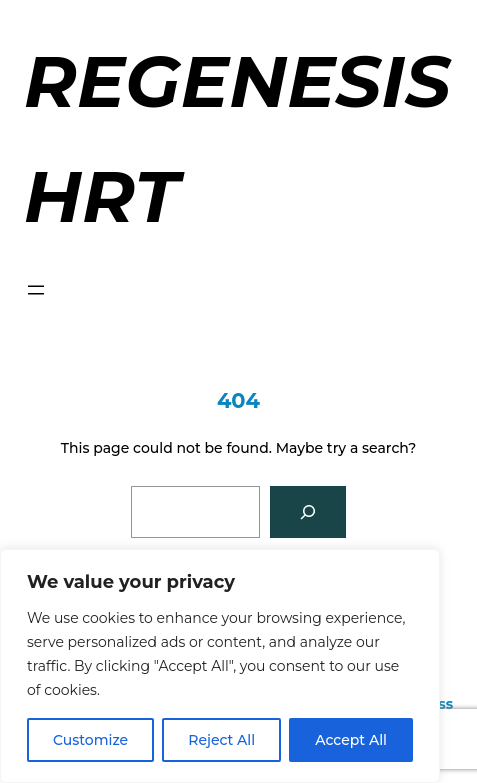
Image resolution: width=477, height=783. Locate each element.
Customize (90, 740)
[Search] (308, 512)
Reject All (221, 740)
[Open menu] (36, 290)
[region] (220, 666)
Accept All (351, 740)
